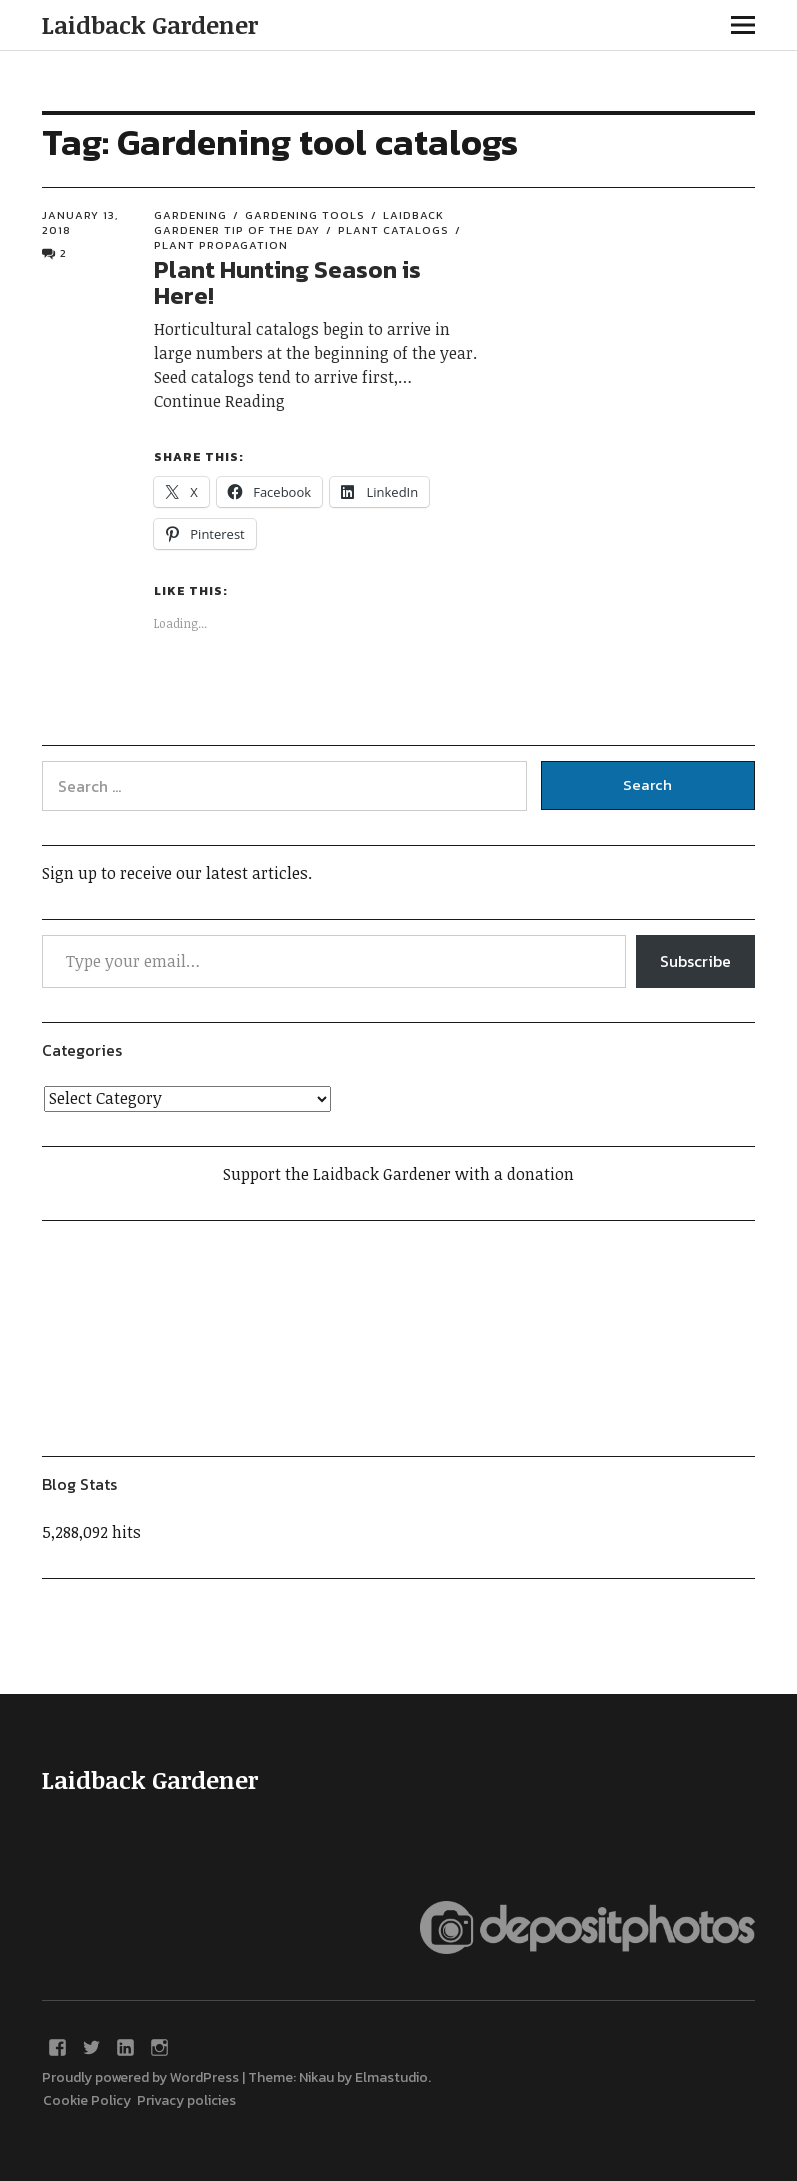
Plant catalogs (393, 230)
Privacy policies (186, 2100)
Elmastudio (391, 2077)
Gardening (190, 215)
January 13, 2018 (80, 222)
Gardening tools (305, 215)
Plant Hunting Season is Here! (287, 282)
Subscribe (695, 961)
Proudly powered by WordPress (140, 2077)
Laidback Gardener (150, 24)
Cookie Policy (90, 2100)
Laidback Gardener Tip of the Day (299, 222)
